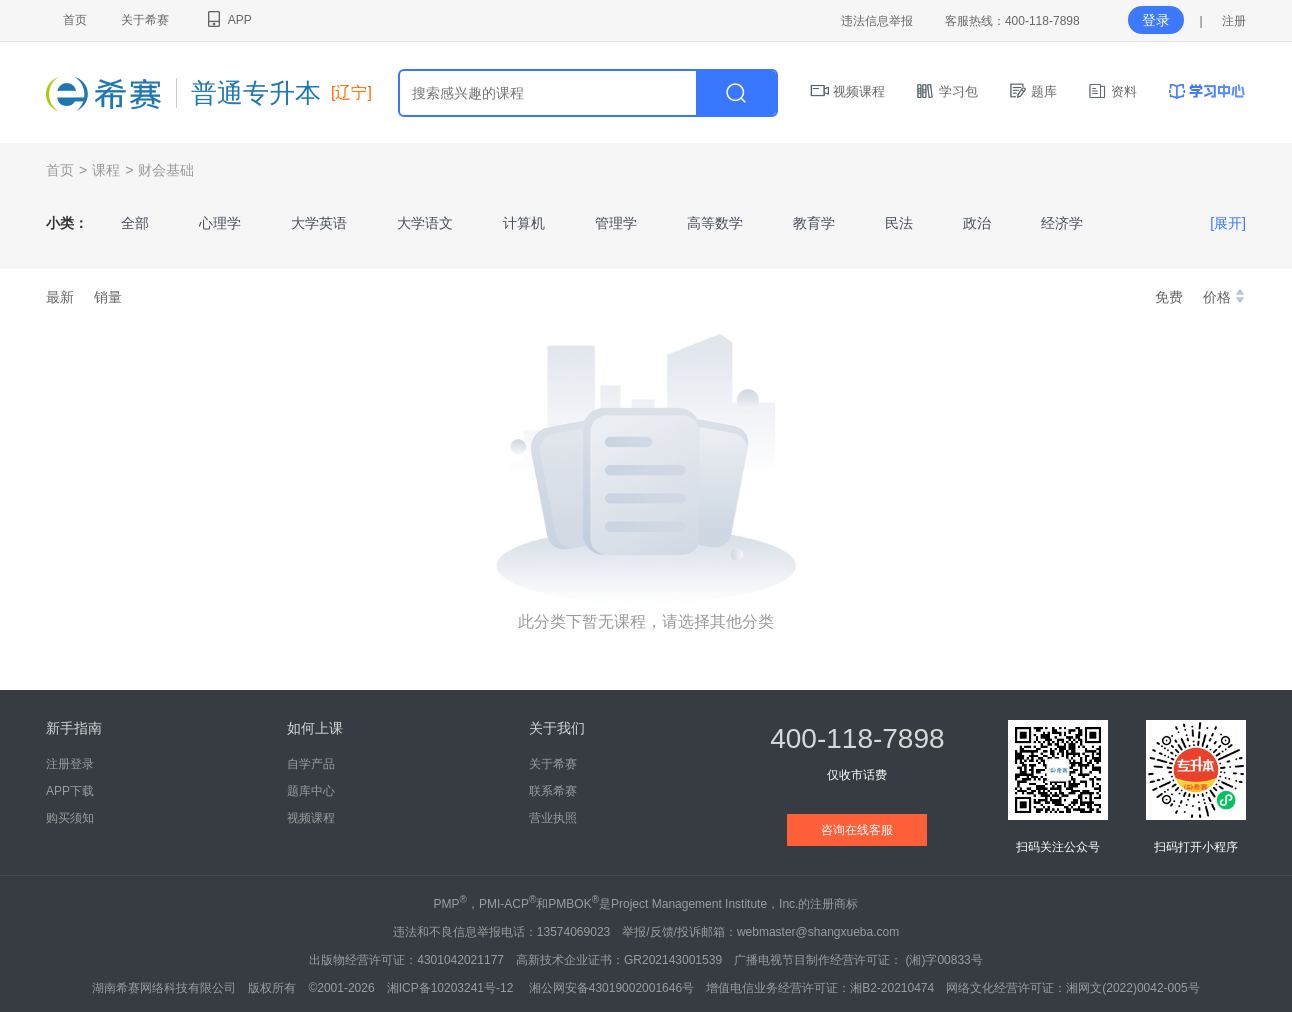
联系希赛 (553, 791)
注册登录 (70, 764)
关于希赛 (145, 20)
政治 (977, 223)
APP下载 (70, 791)
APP (227, 20)
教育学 (814, 223)
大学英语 (319, 223)
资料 (1112, 91)
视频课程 (848, 91)
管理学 (616, 223)
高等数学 (715, 223)
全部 (135, 223)
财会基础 (166, 170)
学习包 (946, 91)
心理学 (220, 223)
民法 (899, 223)
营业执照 (553, 818)
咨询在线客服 (857, 830)
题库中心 (311, 791)
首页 (75, 20)
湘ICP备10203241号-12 (452, 988)
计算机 (524, 223)
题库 (1033, 91)
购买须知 (70, 818)
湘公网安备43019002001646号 (611, 988)
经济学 (1062, 223)
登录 (1156, 20)
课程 (106, 170)
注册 (1234, 21)
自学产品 (311, 764)
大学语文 (425, 223)
